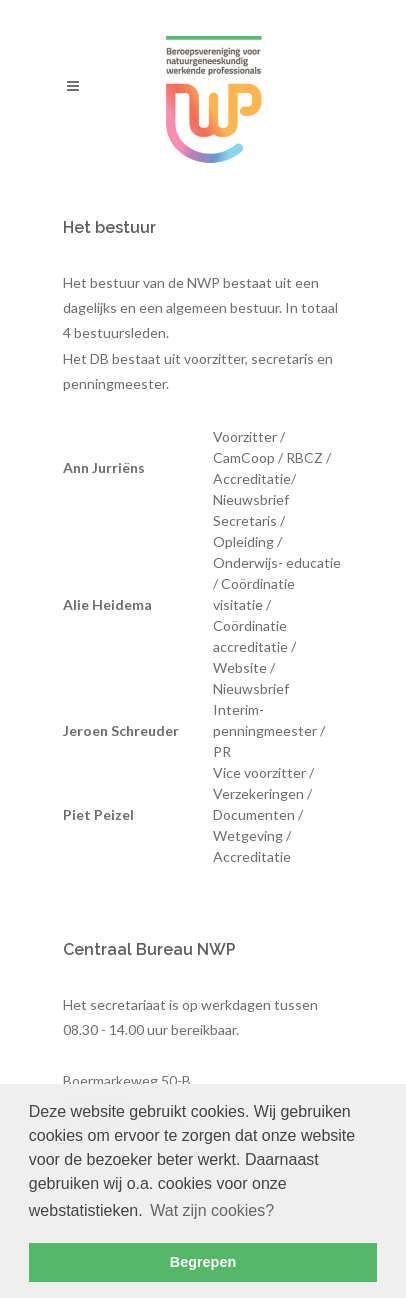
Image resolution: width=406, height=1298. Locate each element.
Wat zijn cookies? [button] (212, 1210)
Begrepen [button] (203, 1262)
